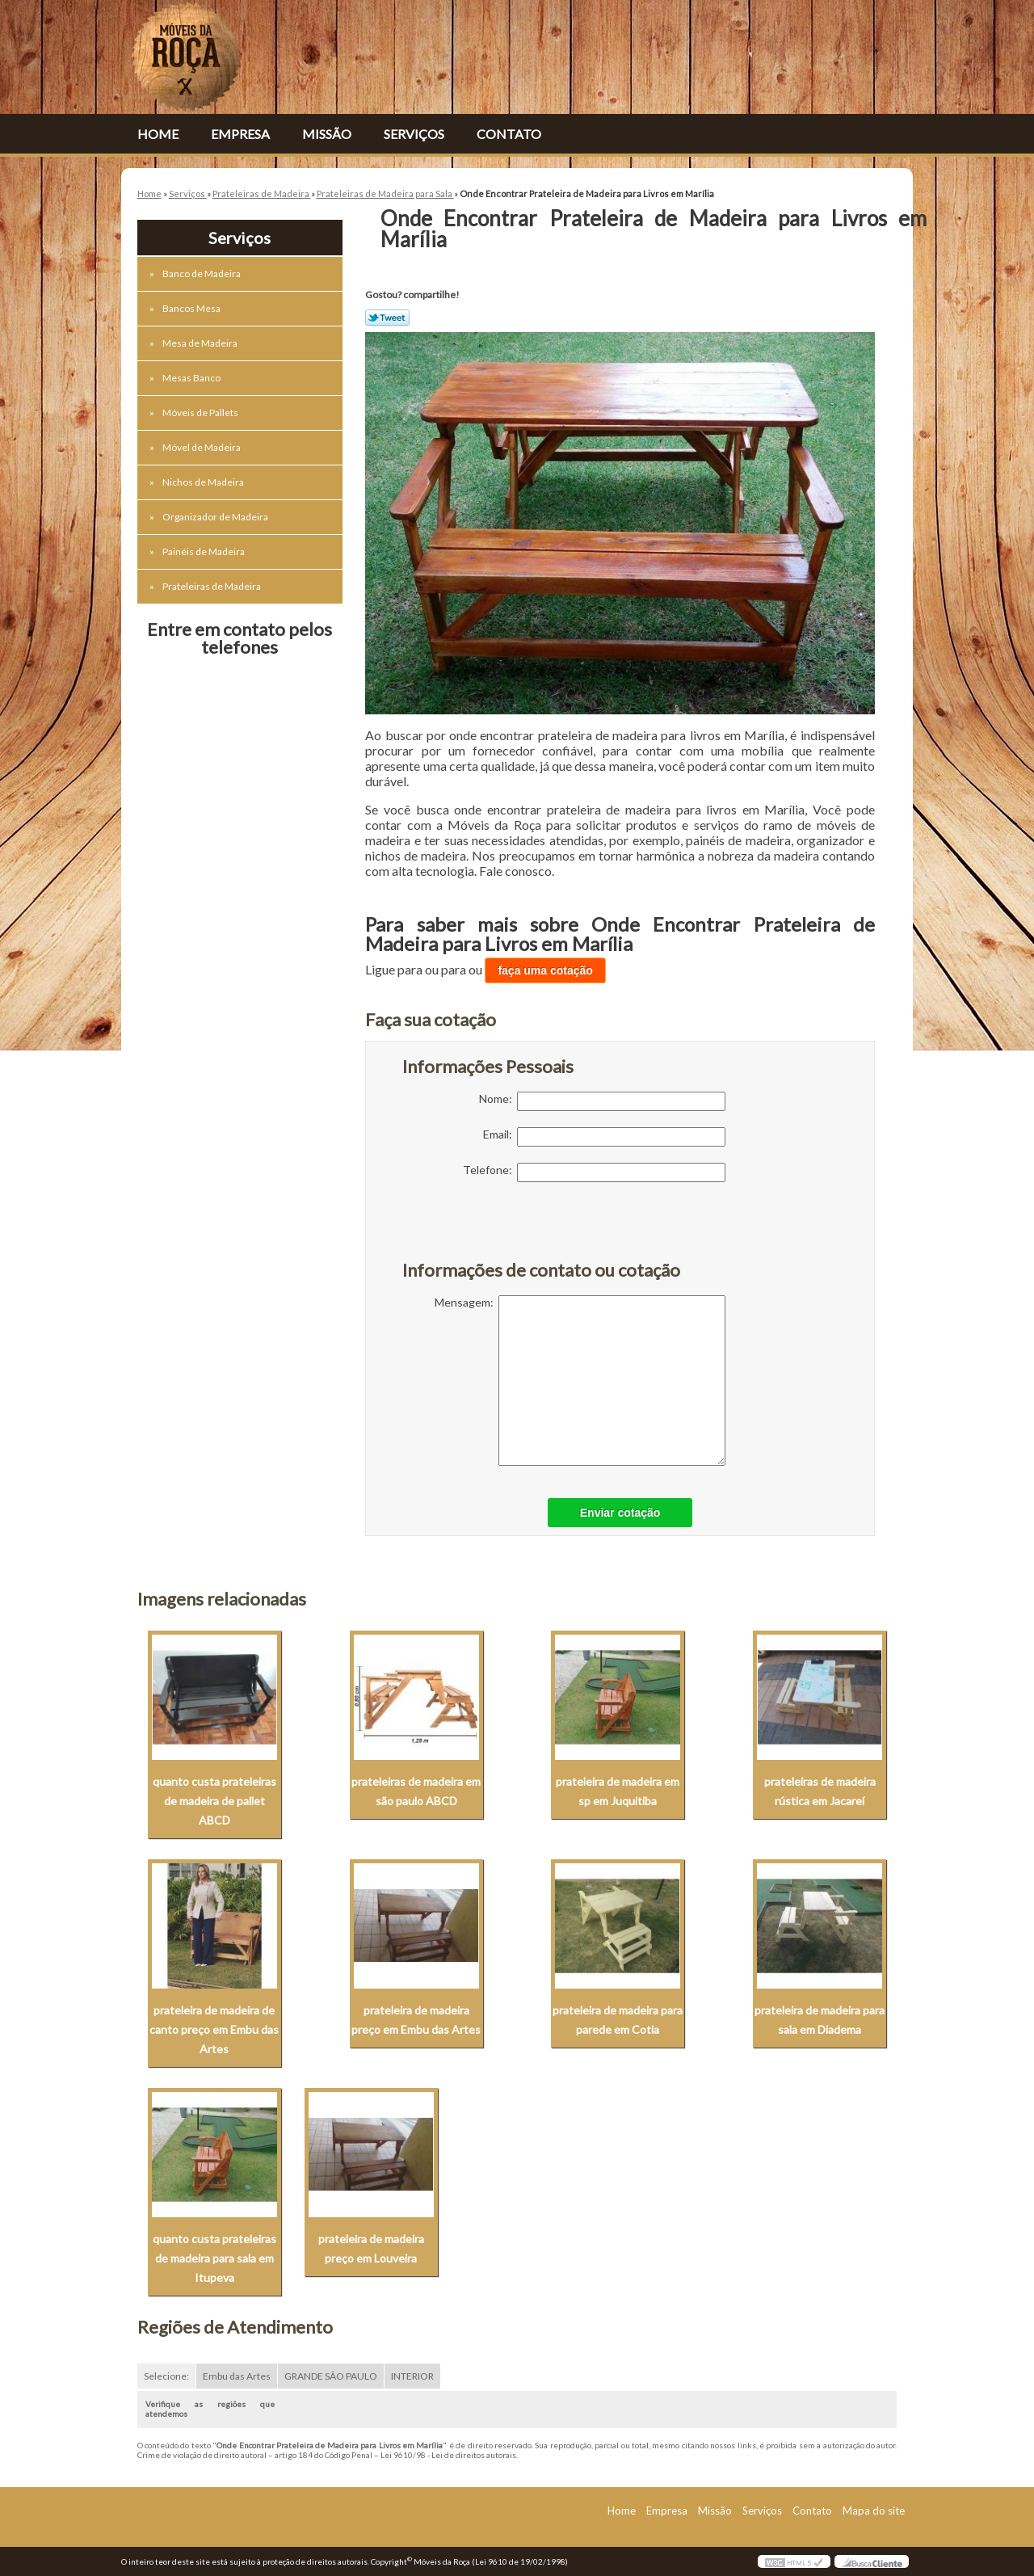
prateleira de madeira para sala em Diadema (819, 2019)
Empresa (240, 133)
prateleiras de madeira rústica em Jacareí (820, 1791)
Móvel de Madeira (202, 447)
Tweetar (387, 317)
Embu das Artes (237, 2376)
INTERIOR (412, 2376)
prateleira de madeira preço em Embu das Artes (416, 2019)
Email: (604, 1137)
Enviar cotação (620, 1512)
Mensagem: (580, 1380)
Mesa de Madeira (200, 343)
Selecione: (166, 2376)
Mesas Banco (192, 378)
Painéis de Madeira (204, 551)
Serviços (414, 133)
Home (158, 133)
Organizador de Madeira (216, 517)
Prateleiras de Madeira (212, 586)
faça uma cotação (545, 970)
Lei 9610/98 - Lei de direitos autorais (448, 2455)
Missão (326, 133)
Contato (509, 133)
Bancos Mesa (192, 308)
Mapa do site (874, 2510)
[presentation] (505, 1229)
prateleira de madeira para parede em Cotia (618, 2019)
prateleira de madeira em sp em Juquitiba (617, 1791)
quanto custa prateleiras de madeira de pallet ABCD (214, 1800)
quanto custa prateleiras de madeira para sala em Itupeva (214, 2258)
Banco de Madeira (202, 273)
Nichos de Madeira (204, 482)
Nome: (602, 1101)
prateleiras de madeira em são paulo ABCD (416, 1791)
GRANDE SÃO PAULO (330, 2376)
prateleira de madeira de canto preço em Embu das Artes (214, 2029)
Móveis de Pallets (201, 412)
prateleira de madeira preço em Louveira (371, 2248)
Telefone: (594, 1172)
